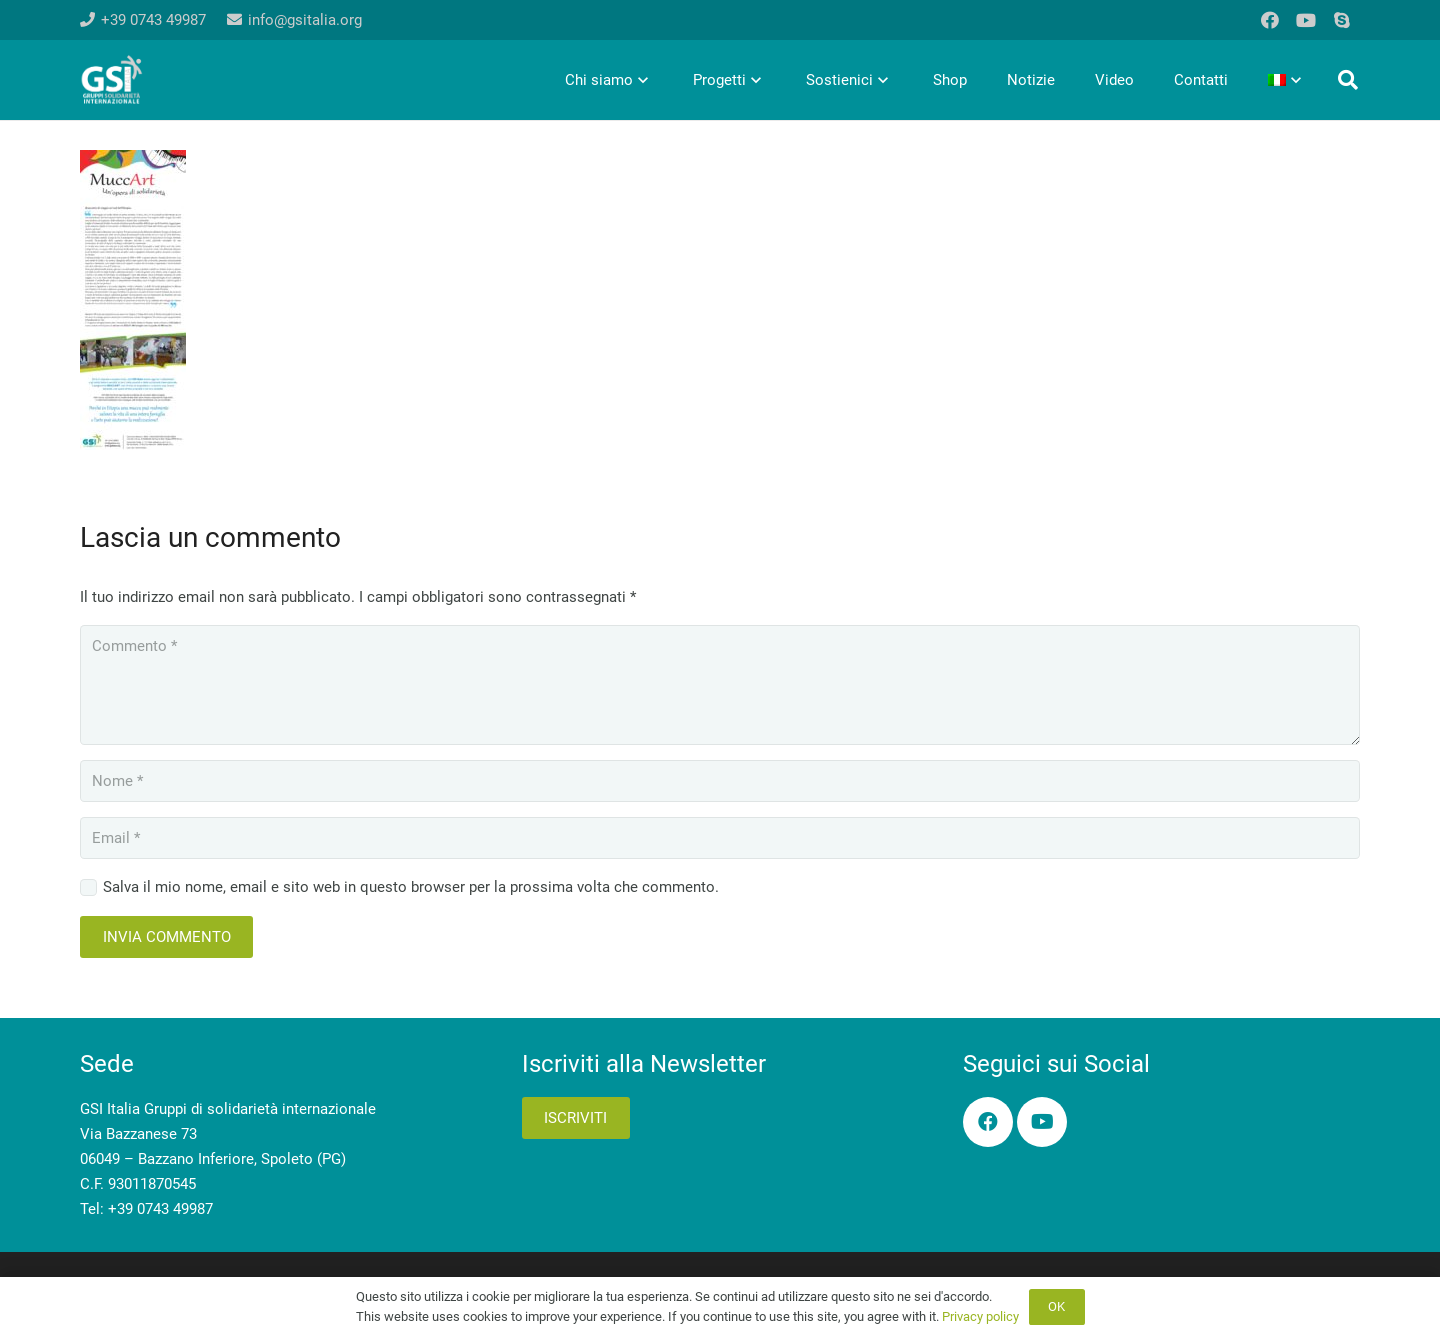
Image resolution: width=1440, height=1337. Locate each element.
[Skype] (1342, 20)
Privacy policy (980, 1316)
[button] (1348, 80)
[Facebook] (1270, 20)
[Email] (720, 838)
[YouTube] (1306, 20)
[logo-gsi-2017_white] (112, 80)
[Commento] (720, 685)
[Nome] (720, 781)
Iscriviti (575, 1118)
